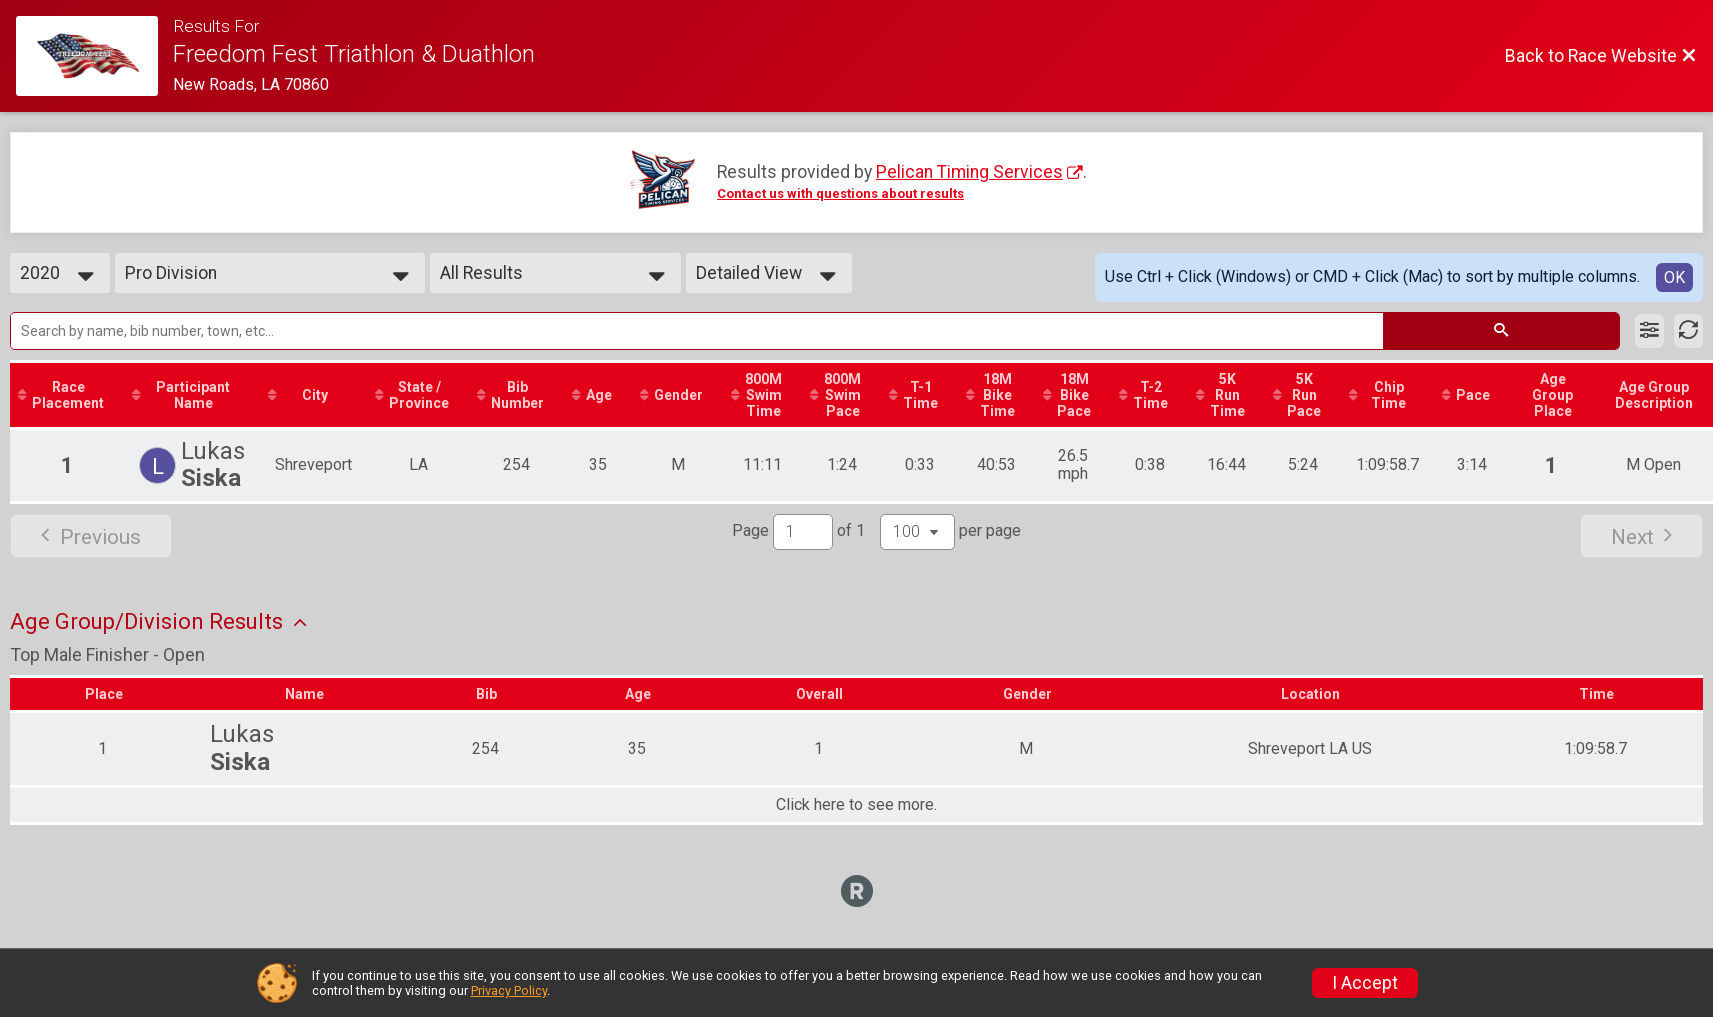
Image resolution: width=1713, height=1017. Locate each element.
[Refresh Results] (1688, 331)
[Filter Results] (1649, 331)
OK (1674, 277)
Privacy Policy (509, 990)
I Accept (1365, 983)
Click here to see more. (856, 805)
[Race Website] (94, 56)
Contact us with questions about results (840, 193)
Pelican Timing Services (969, 172)
